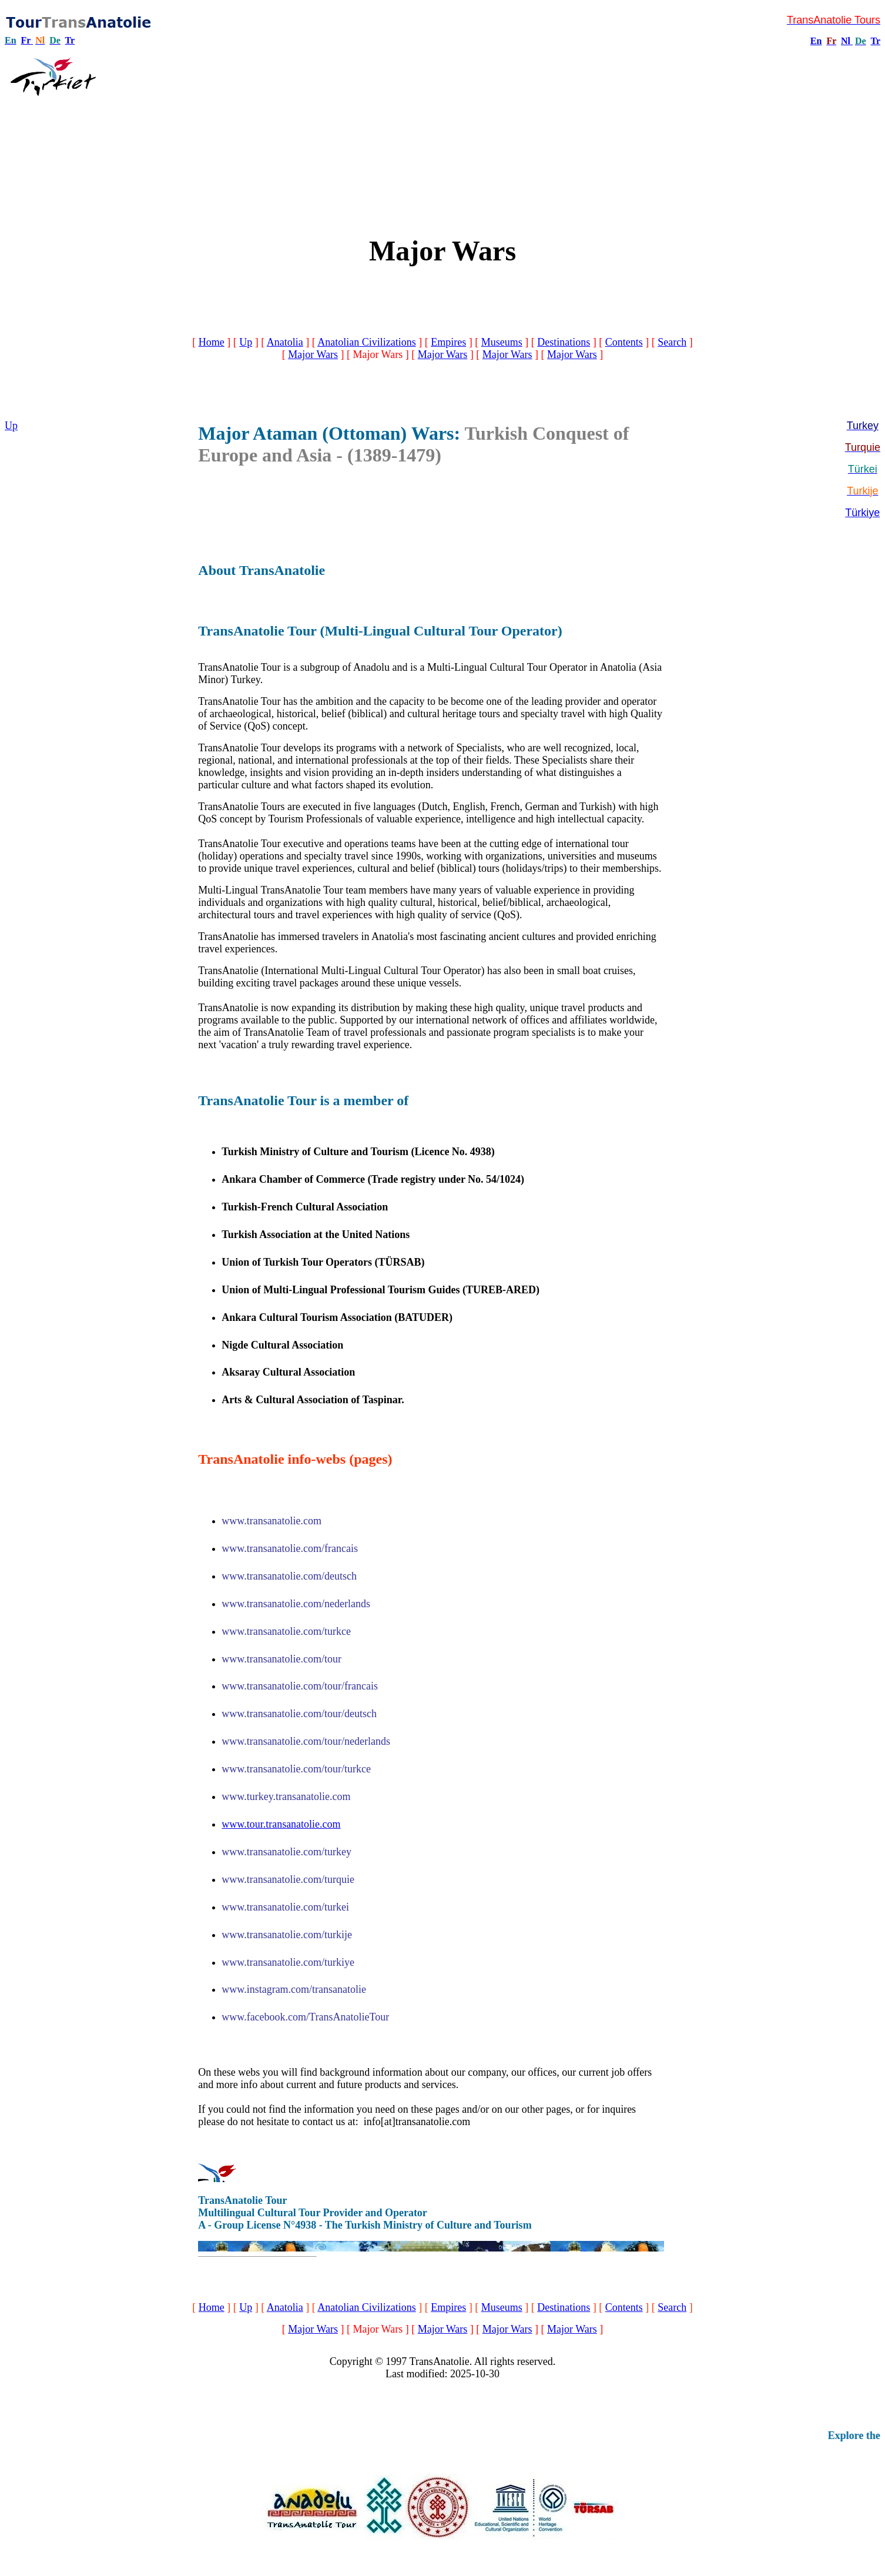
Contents (624, 342)
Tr (70, 40)
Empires (448, 342)
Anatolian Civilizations (366, 342)
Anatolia (285, 342)
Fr (26, 40)
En (816, 41)
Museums (501, 342)
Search (672, 342)
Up (245, 342)
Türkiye (862, 512)
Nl (845, 41)
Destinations (563, 342)
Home (211, 342)
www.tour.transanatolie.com (281, 1824)
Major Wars (313, 354)
